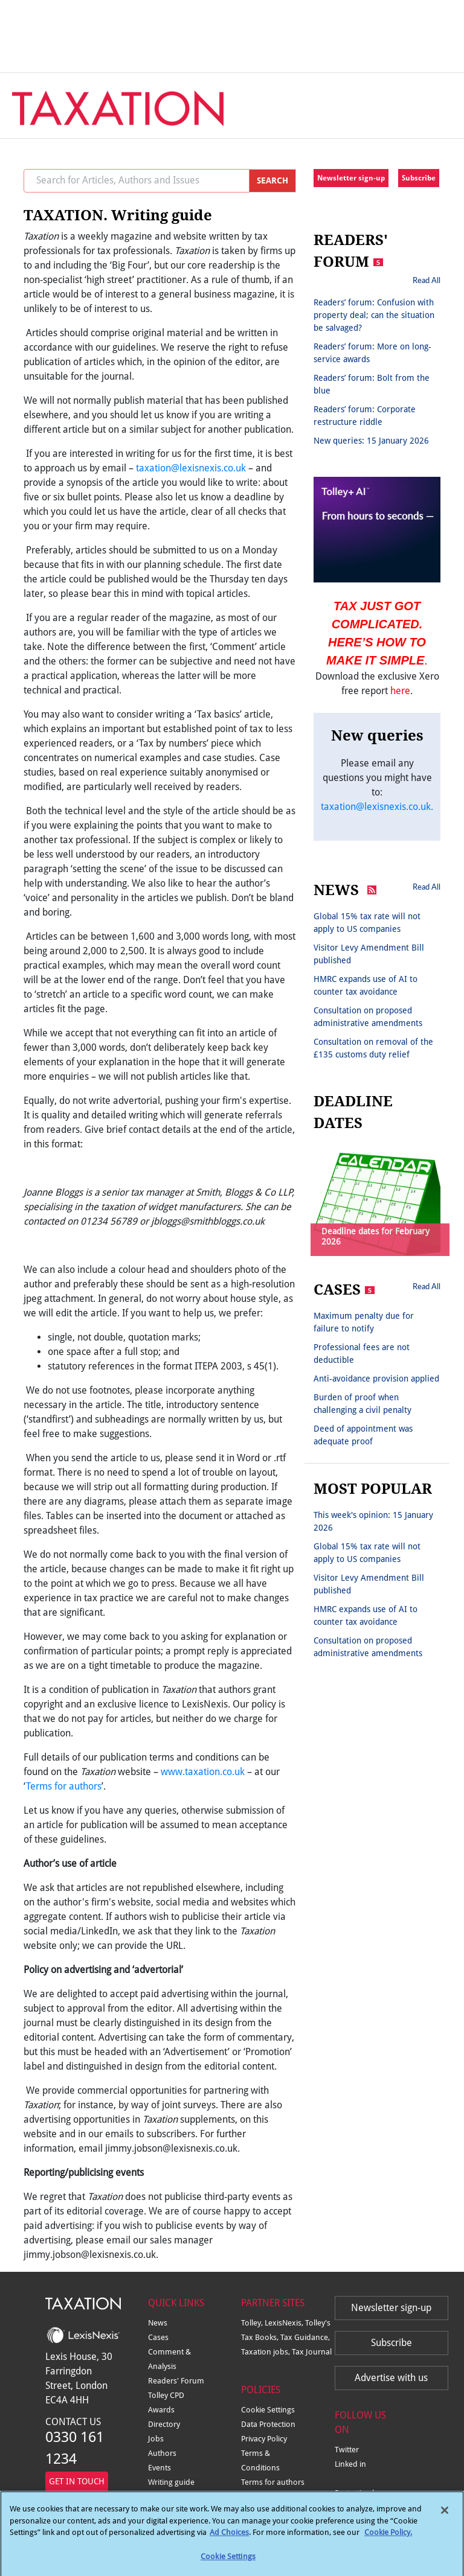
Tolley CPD (166, 2395)
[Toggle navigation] (429, 100)
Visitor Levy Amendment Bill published (369, 954)
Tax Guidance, (305, 2337)
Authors (162, 2453)
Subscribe (419, 178)
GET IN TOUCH (77, 2481)
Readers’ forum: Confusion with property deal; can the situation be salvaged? (374, 315)
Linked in (350, 2464)
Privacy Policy (264, 2438)
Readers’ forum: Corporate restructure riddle (365, 415)
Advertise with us (391, 2377)
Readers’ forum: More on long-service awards (372, 353)
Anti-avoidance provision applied (376, 1378)
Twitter (347, 2449)
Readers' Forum (176, 2380)
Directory (164, 2424)
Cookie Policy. (388, 2538)
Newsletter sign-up (351, 178)
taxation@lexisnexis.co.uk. (377, 806)
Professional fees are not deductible (362, 1353)
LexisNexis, (285, 2322)
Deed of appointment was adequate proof (363, 1435)
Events (159, 2467)
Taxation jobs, (266, 2351)
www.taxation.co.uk (203, 1771)
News (157, 2322)
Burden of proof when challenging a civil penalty (362, 1403)
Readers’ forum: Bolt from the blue (372, 384)
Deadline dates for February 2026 (375, 1236)
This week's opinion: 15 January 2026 (373, 1521)
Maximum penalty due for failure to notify (364, 1322)
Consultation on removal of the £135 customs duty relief (373, 1048)
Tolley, (253, 2322)
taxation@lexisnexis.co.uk (191, 468)
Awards (161, 2409)
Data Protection (268, 2424)
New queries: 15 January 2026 (371, 440)
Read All (426, 280)
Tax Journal (312, 2351)
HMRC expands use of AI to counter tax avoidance (365, 985)
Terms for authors (64, 1786)
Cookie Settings (268, 2409)
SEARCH (272, 180)
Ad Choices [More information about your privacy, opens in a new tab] (229, 2538)
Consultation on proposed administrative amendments (368, 1017)
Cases (158, 2337)
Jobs (156, 2438)
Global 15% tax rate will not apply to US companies (367, 922)
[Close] (444, 2516)
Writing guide (171, 2482)
